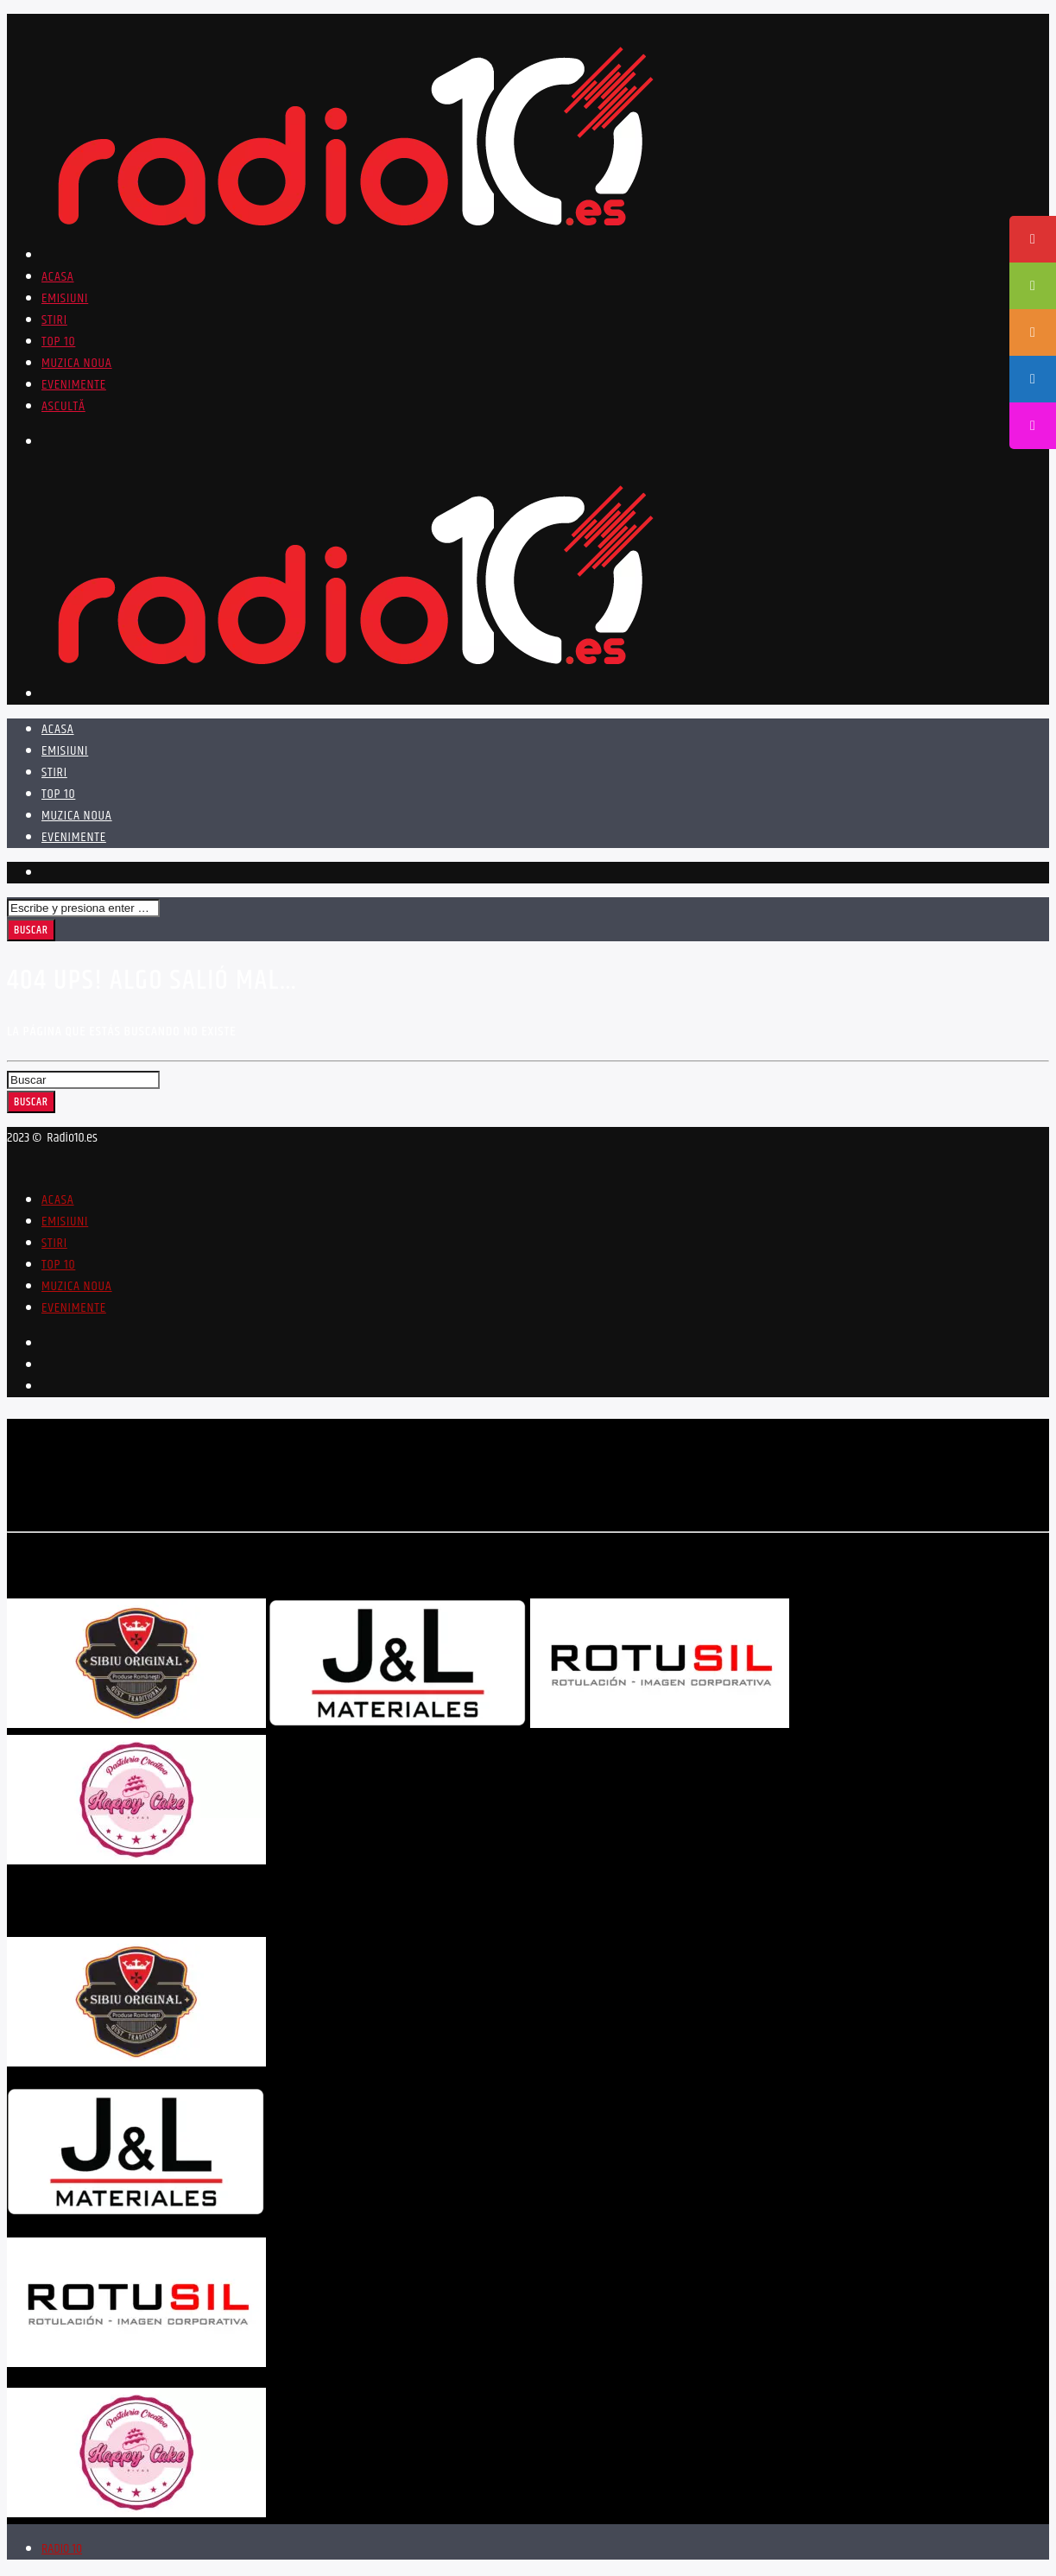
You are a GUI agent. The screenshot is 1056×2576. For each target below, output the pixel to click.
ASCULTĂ (63, 406)
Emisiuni (64, 298)
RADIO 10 (61, 2551)
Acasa (57, 277)
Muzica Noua (76, 363)
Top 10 (58, 341)
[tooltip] (1032, 239)
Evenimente (73, 385)
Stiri (54, 320)
